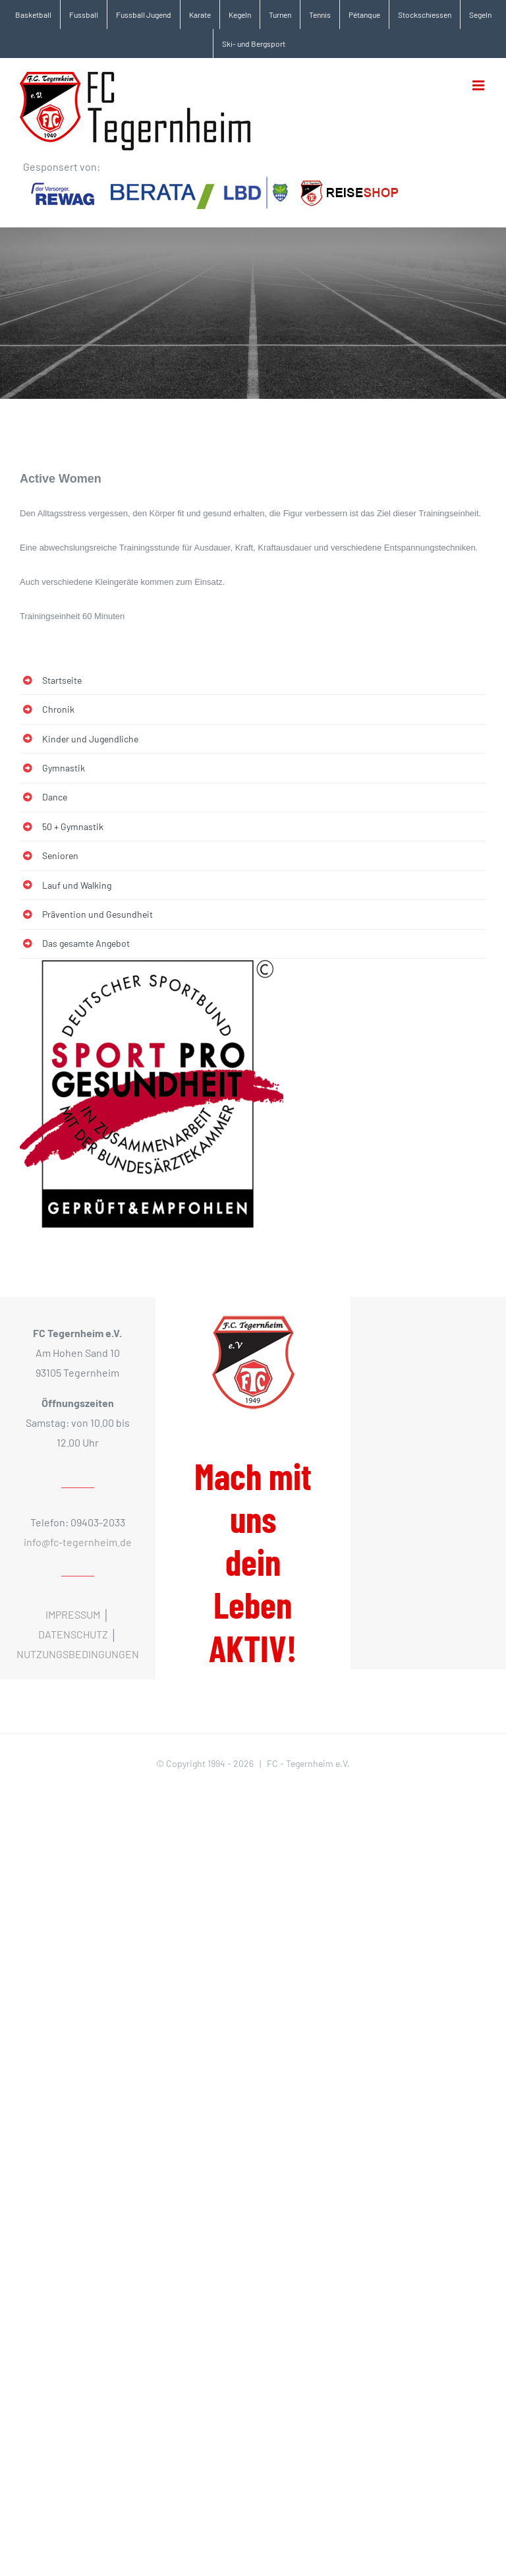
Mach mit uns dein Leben (253, 1561)
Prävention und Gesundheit (97, 914)
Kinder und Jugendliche (90, 738)
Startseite (62, 680)
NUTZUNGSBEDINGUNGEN (77, 1654)
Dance (54, 796)
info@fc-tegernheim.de (78, 1542)
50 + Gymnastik (72, 826)
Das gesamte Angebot (86, 943)
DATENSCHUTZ (73, 1634)
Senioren (60, 855)
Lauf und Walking (76, 885)
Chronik (58, 709)
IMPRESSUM (72, 1614)
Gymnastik (63, 767)
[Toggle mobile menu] (479, 85)
